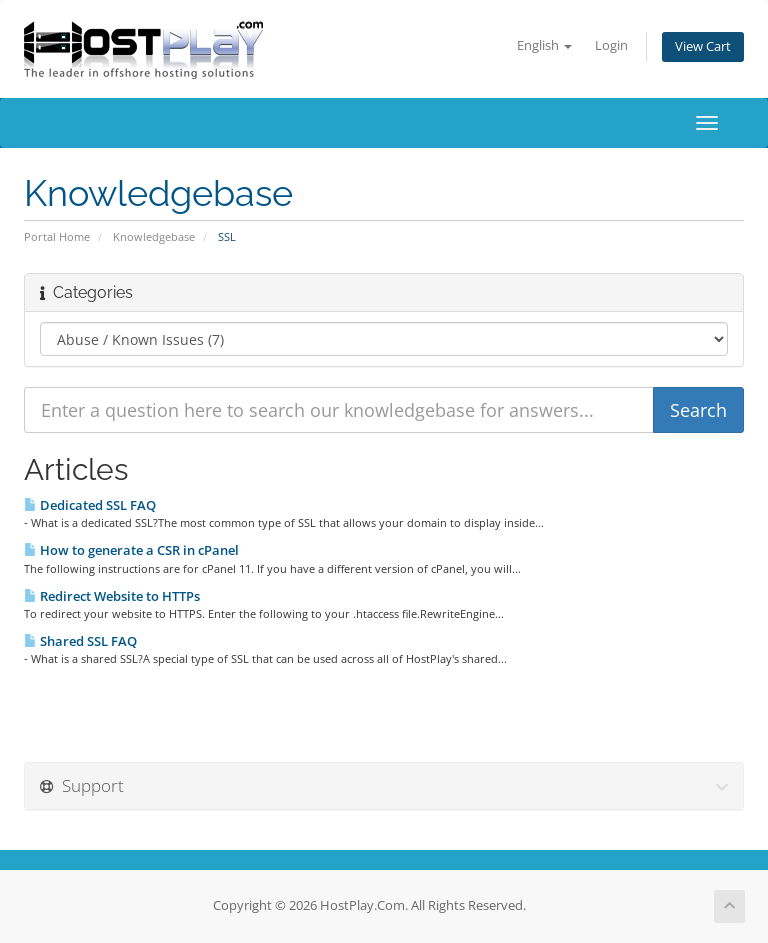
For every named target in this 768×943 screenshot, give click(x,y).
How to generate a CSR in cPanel (131, 550)
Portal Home (57, 236)
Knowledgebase (154, 236)
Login (611, 45)
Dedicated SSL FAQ (90, 505)
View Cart (703, 46)
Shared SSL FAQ (80, 641)
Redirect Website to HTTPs (112, 596)
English (544, 45)
